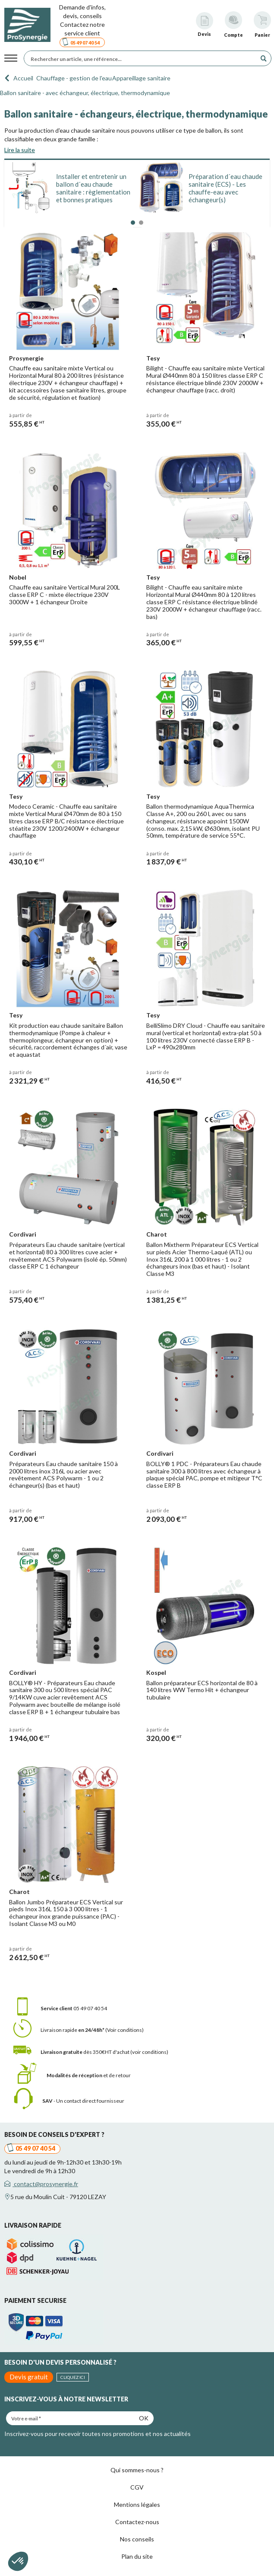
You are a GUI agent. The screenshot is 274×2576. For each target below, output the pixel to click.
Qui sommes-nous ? (137, 2470)
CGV (137, 2487)
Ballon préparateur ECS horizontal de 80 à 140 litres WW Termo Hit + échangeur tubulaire (202, 1690)
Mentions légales (137, 2504)
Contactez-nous (137, 2521)
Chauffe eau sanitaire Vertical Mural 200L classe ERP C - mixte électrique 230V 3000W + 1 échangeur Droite (64, 594)
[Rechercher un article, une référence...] (142, 58)
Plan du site (137, 2556)
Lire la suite (19, 149)
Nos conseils (137, 2539)
